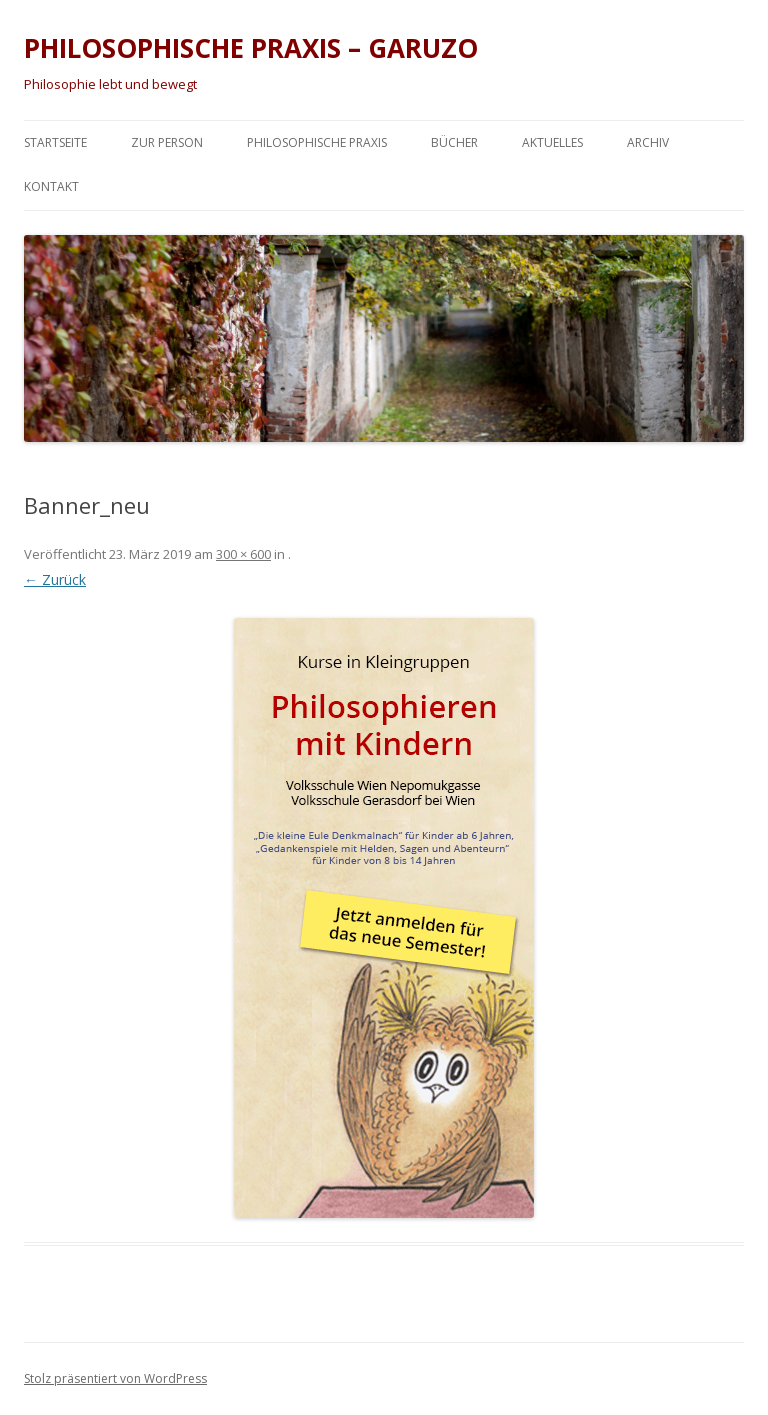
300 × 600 (243, 554)
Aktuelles (552, 142)
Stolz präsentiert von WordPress (115, 1378)
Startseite (55, 142)
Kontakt (51, 186)
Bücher (454, 142)
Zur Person (167, 142)
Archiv (648, 142)
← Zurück (55, 579)
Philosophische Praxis (317, 142)
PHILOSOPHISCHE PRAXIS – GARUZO (251, 48)
